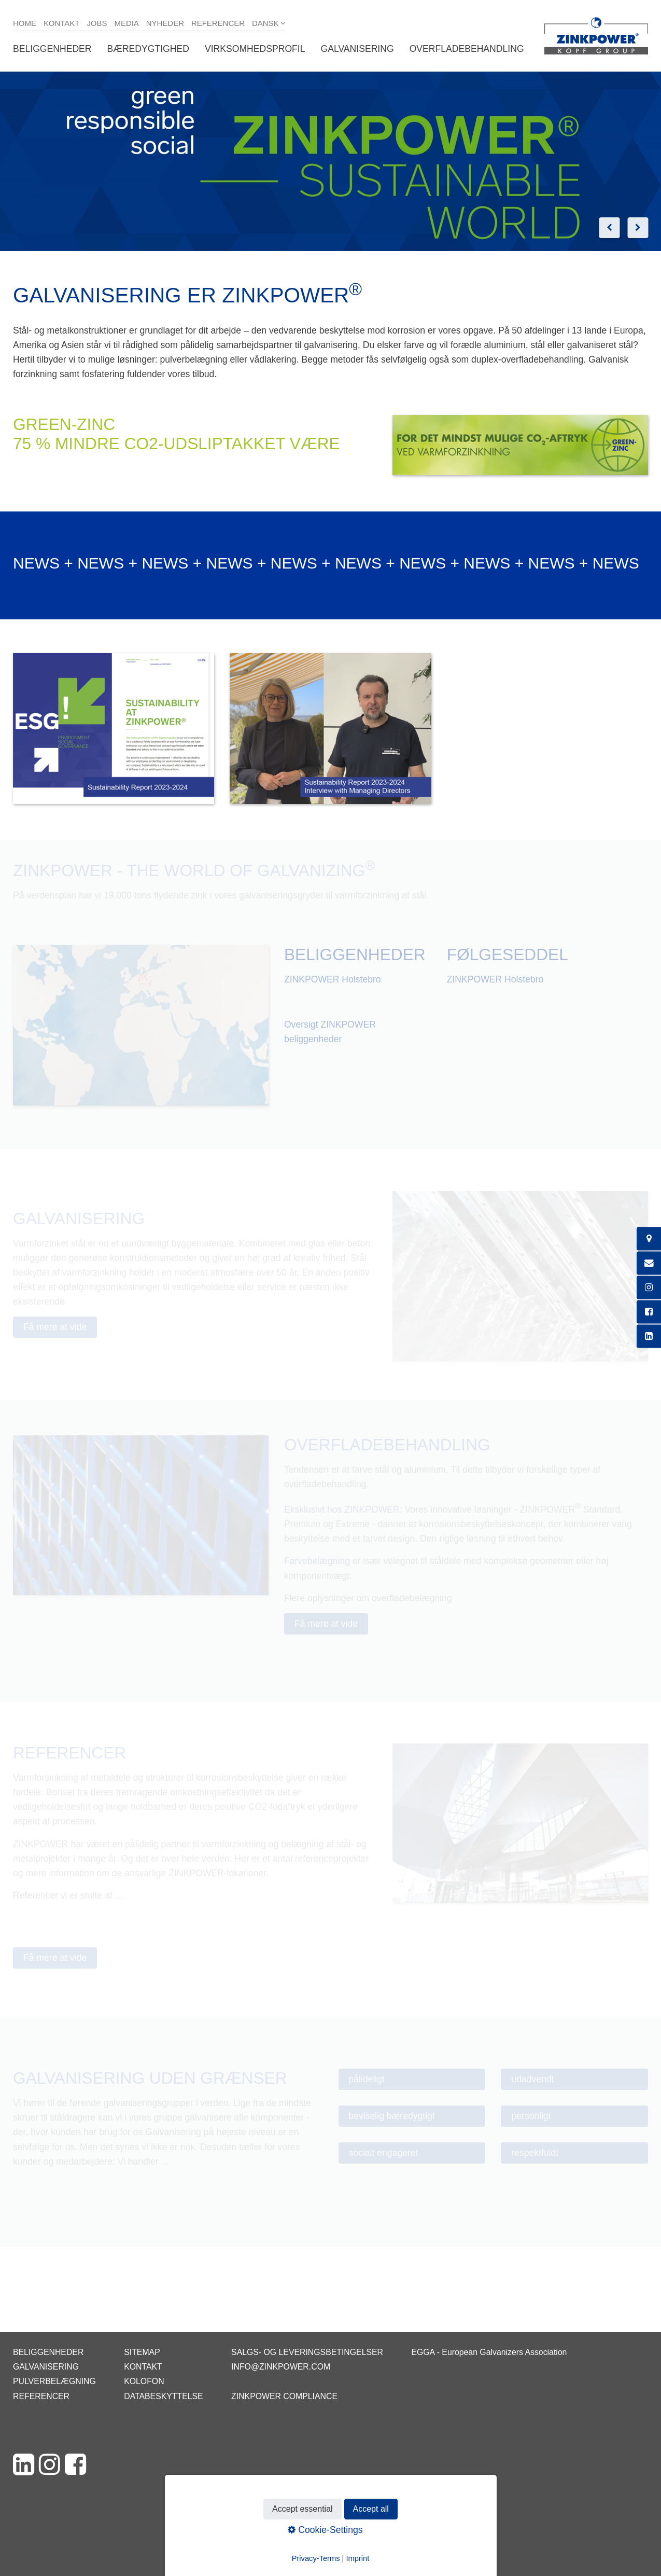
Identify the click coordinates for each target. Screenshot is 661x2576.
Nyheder (165, 23)
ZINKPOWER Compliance (284, 2396)
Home (24, 23)
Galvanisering (357, 49)
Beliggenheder (52, 49)
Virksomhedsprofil (255, 49)
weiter (637, 227)
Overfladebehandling (467, 49)
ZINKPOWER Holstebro (332, 979)
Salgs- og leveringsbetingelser (307, 2352)
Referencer (218, 23)
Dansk (265, 23)
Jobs (97, 23)
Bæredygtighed (148, 49)
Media (126, 23)
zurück (609, 227)
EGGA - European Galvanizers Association (489, 2352)
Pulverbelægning (54, 2381)
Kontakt (62, 23)
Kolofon (144, 2381)
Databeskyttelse (163, 2396)
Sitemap (142, 2352)
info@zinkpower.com (280, 2366)
